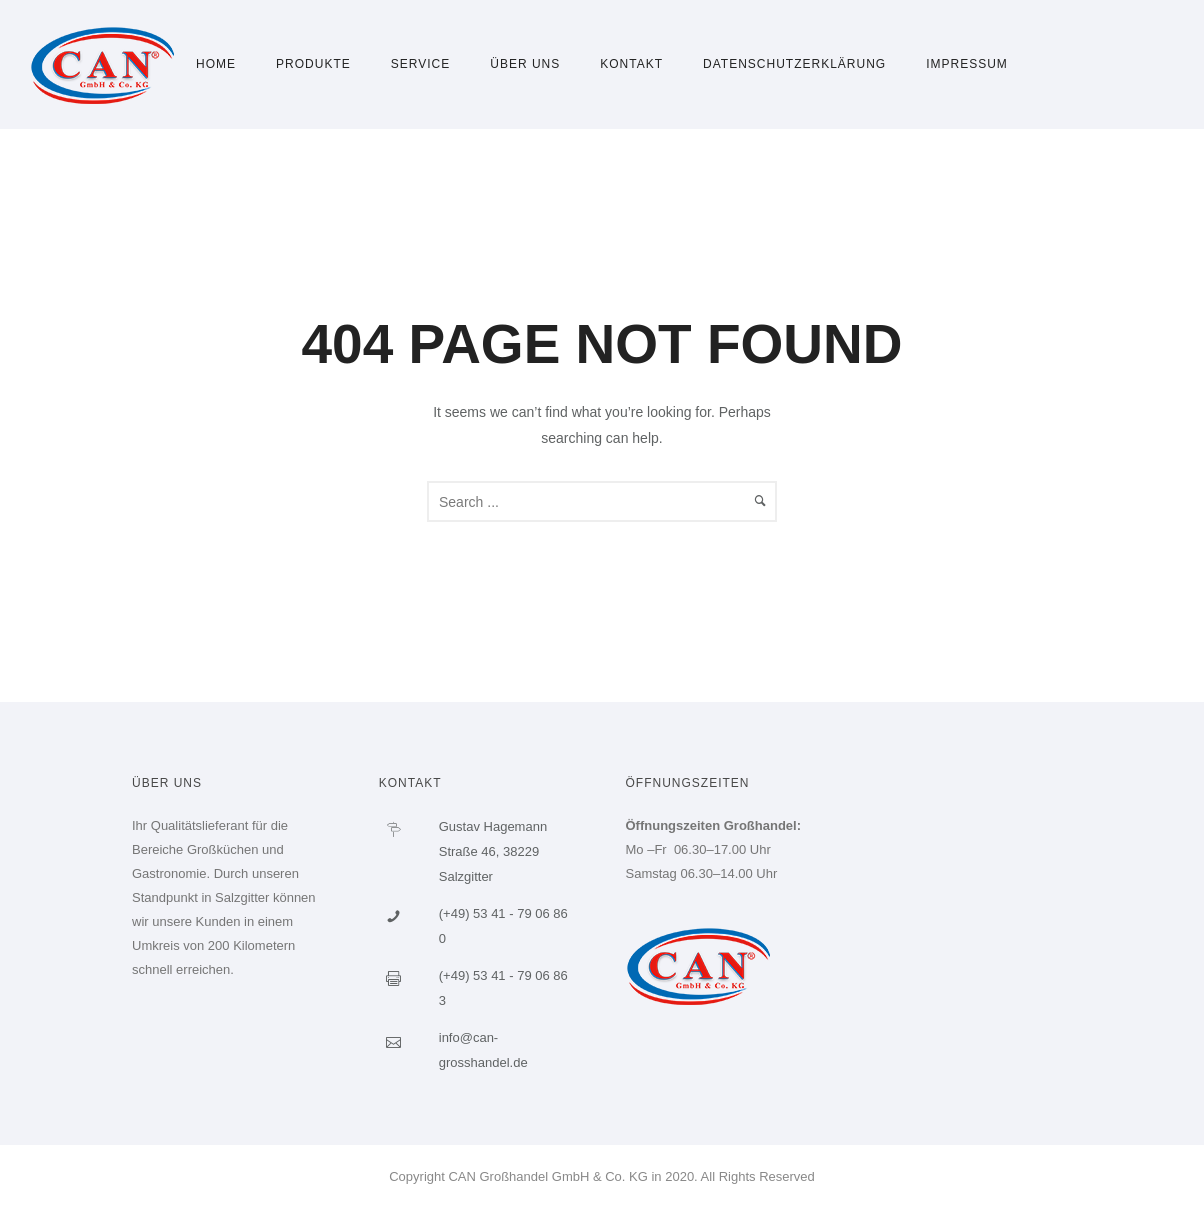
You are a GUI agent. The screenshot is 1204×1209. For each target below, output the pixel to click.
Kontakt (631, 64)
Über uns (525, 64)
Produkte (313, 64)
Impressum (967, 64)
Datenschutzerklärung (794, 64)
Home (216, 64)
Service (420, 64)
